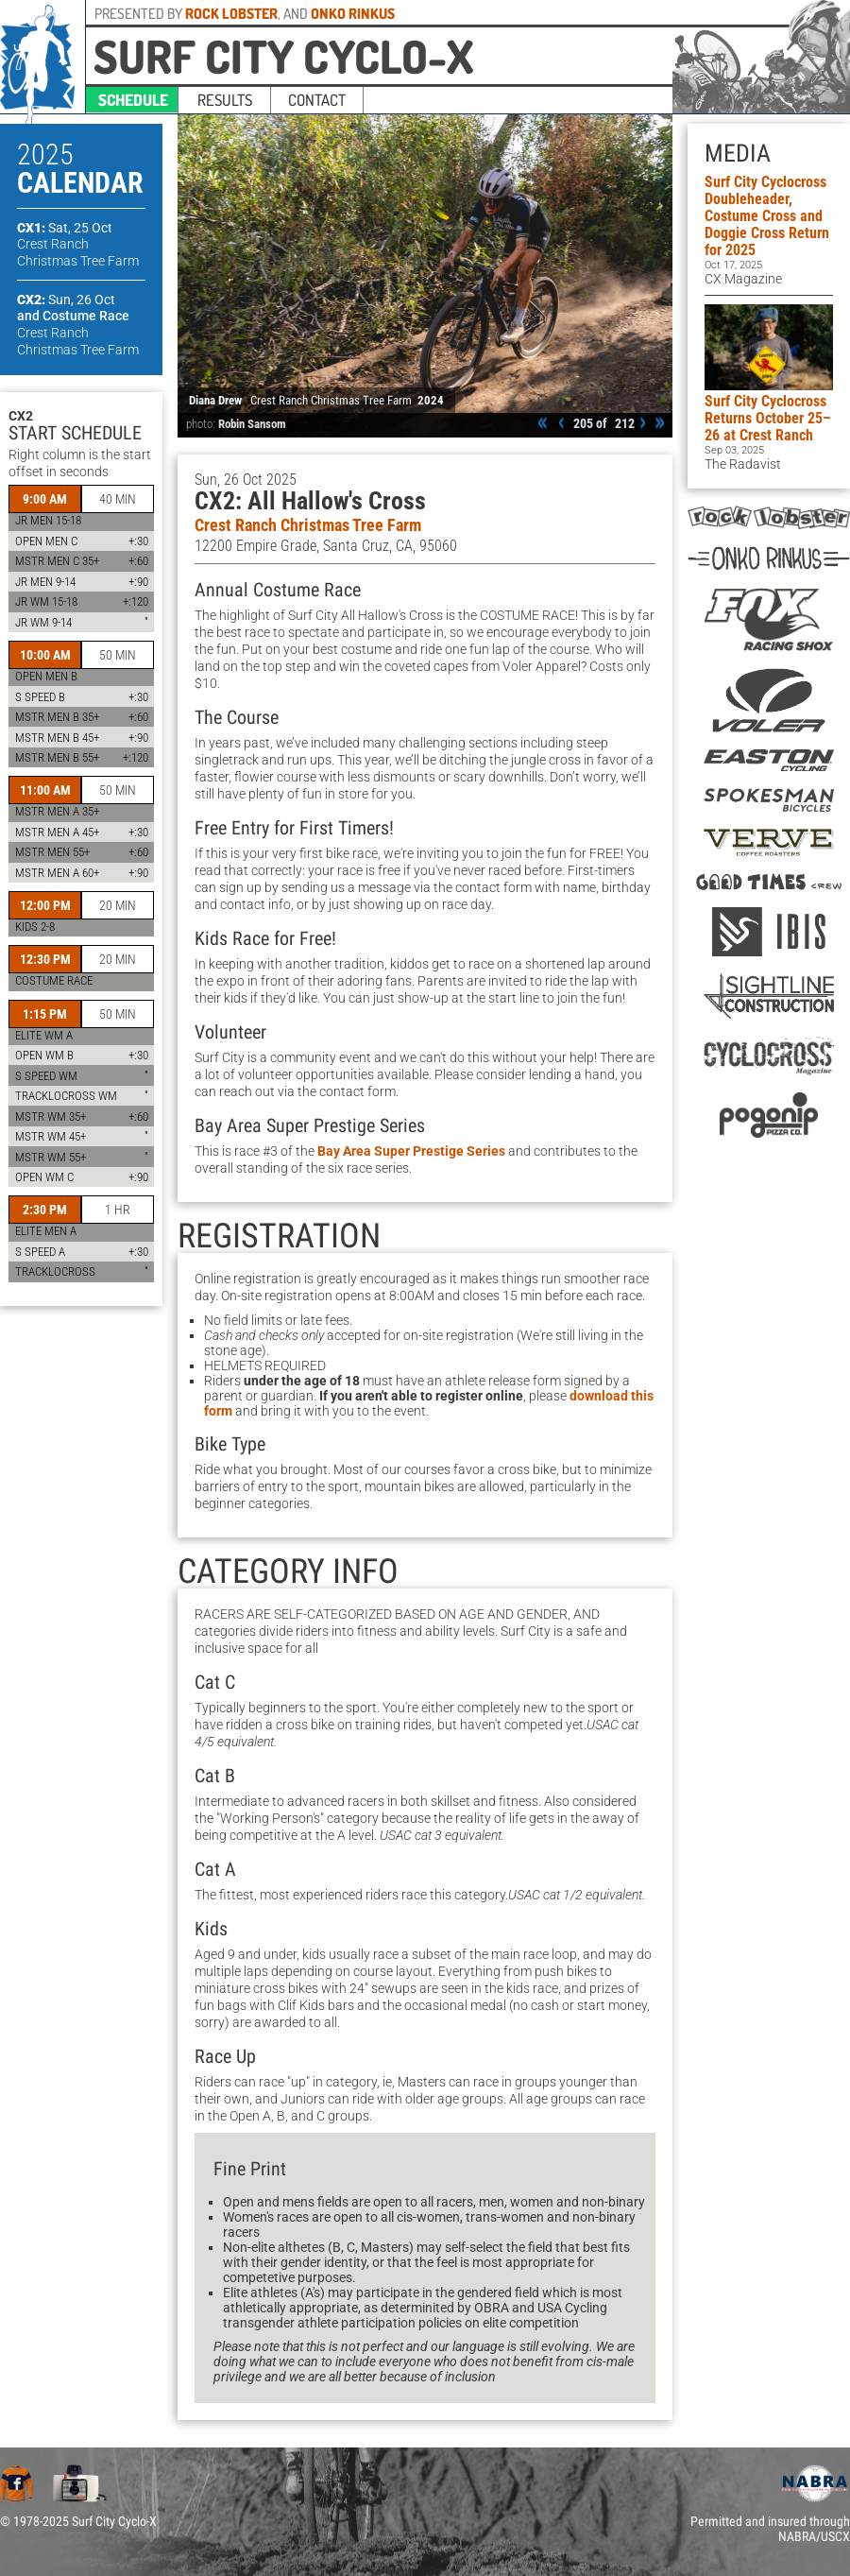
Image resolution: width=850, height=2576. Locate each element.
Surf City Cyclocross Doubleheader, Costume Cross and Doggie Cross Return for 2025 (767, 216)
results (224, 100)
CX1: (64, 227)
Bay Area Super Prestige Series (411, 1151)
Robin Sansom (252, 424)
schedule (133, 100)
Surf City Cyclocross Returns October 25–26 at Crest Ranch (768, 418)
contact (317, 100)
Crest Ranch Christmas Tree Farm (308, 525)
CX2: (66, 299)
